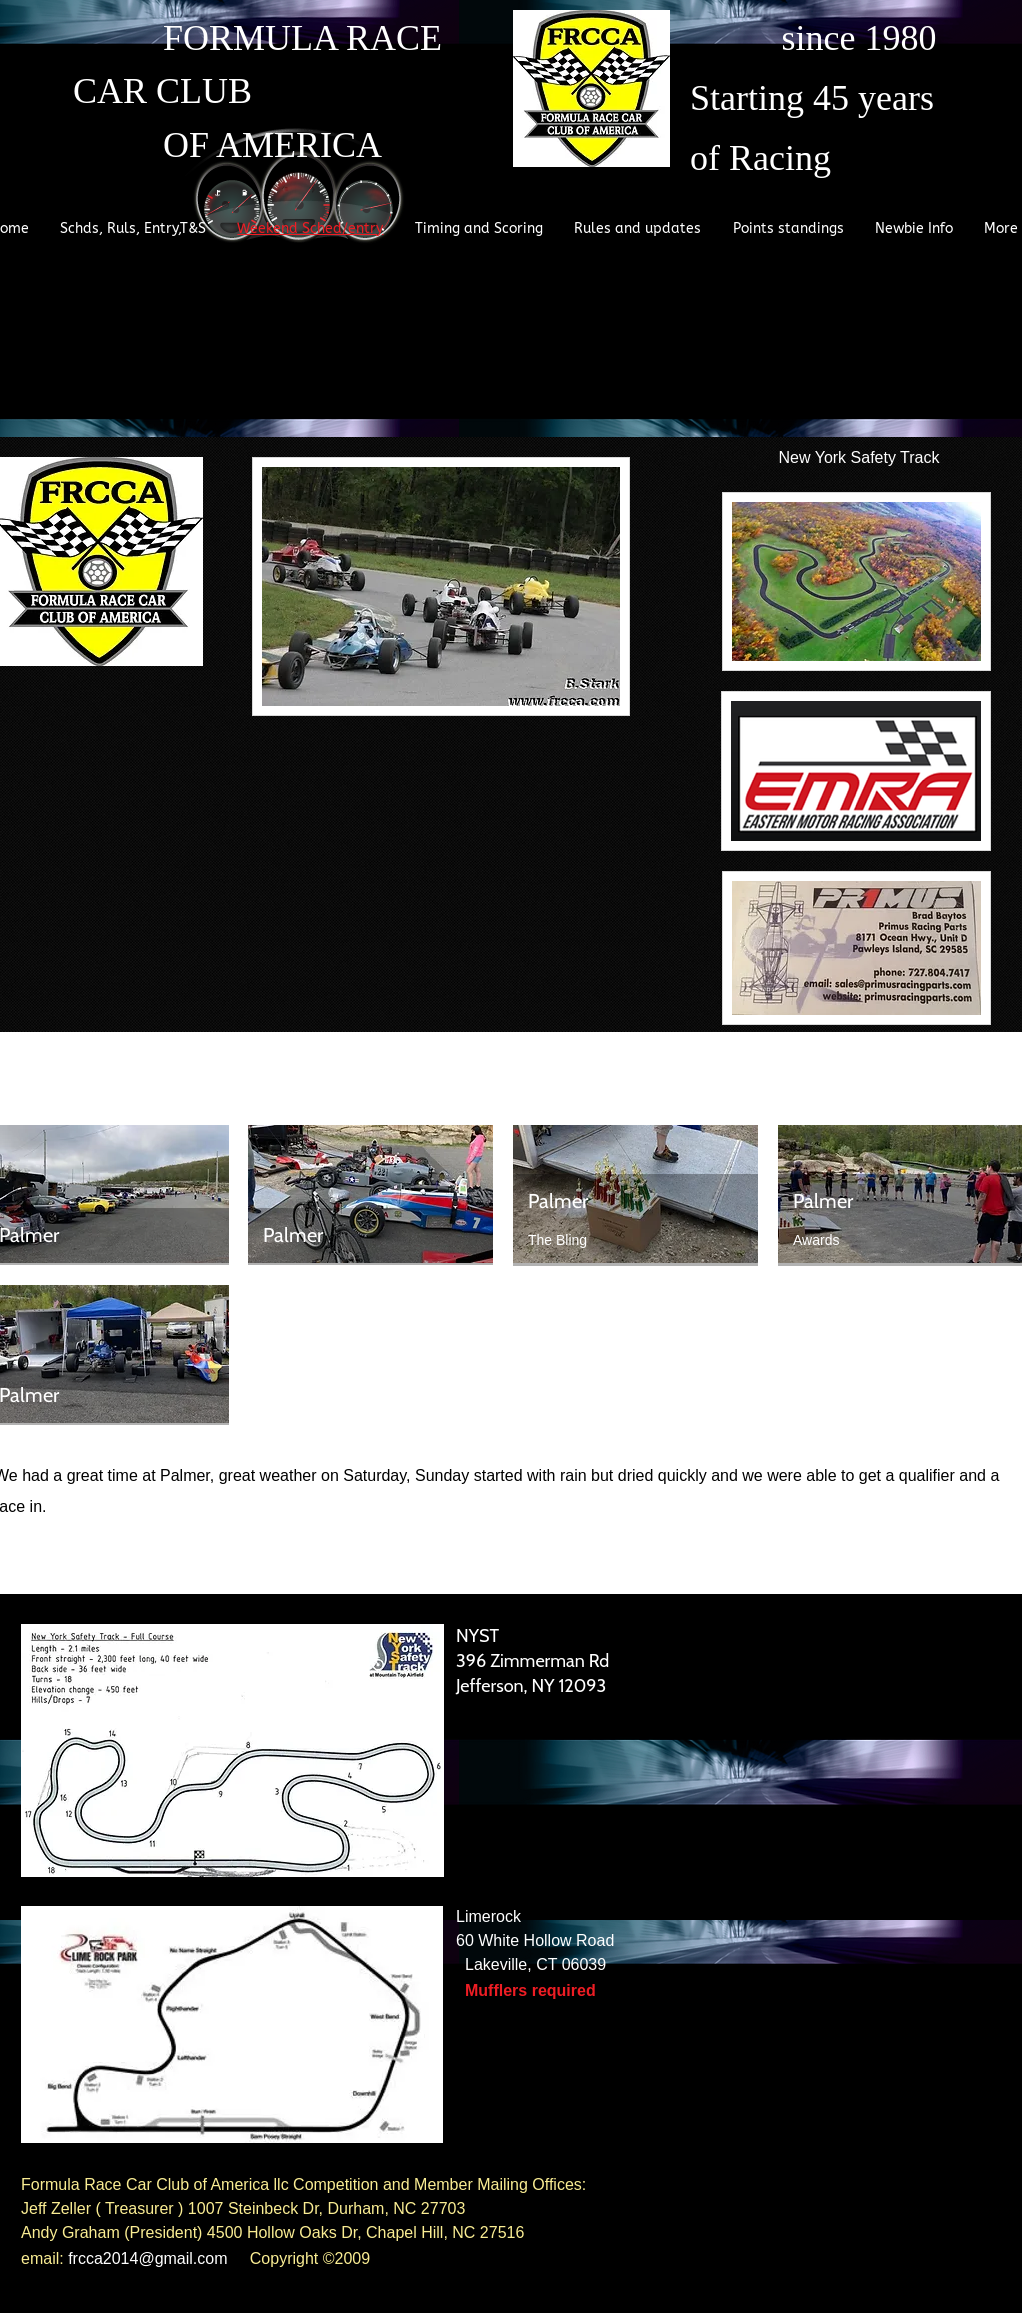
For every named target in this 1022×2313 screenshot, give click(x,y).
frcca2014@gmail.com (147, 2258)
